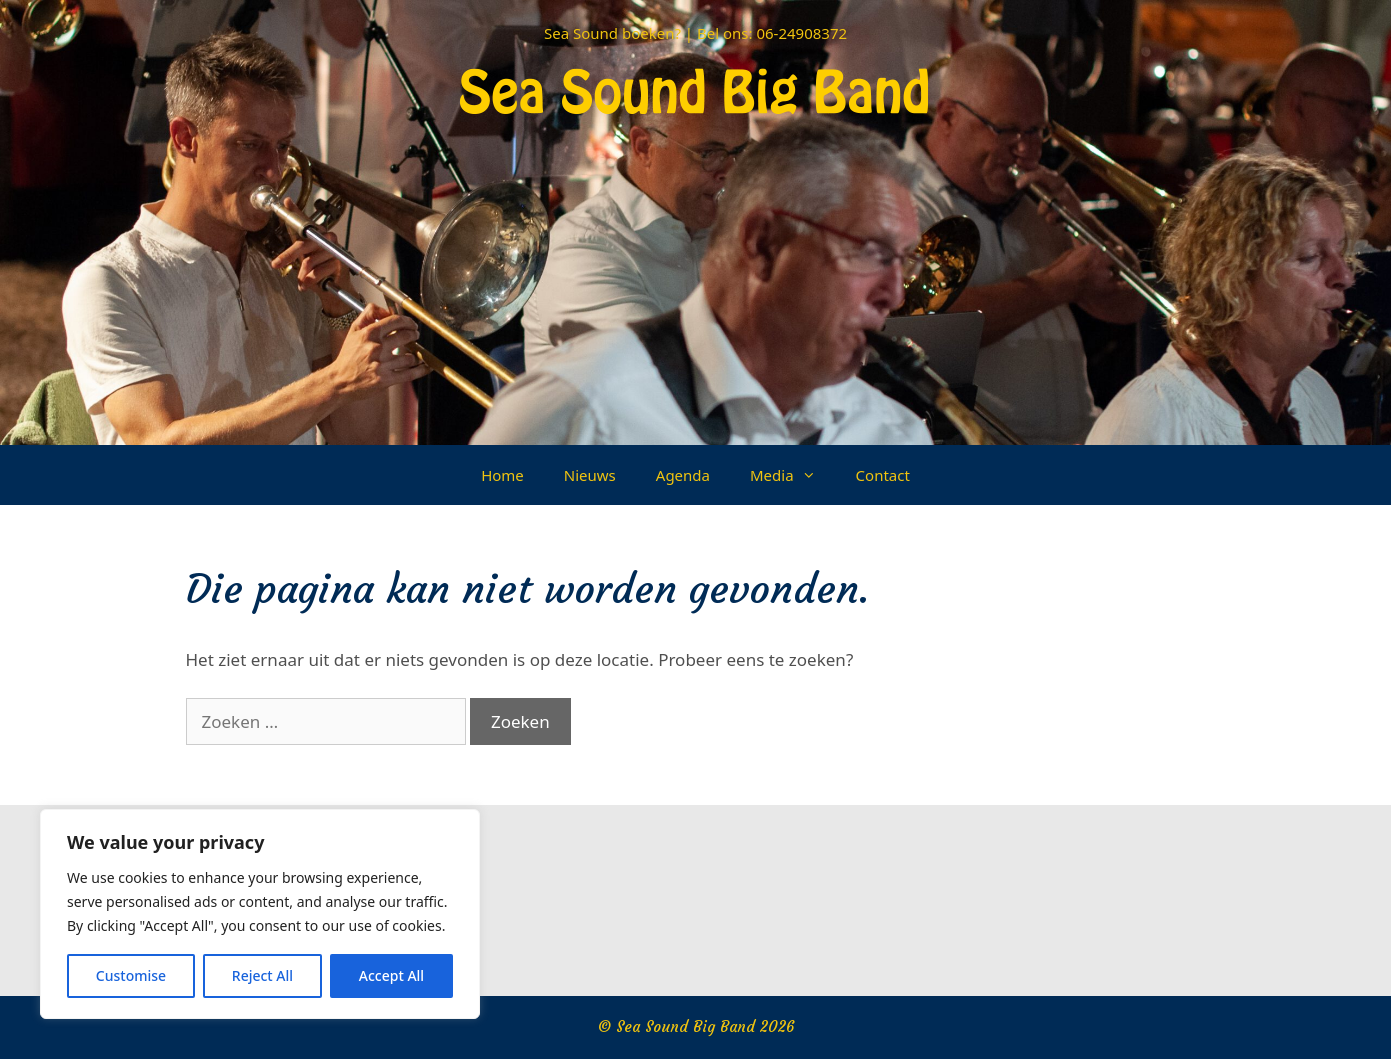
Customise (131, 975)
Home (502, 475)
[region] (260, 914)
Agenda (683, 475)
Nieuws (590, 475)
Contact (883, 475)
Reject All (262, 975)
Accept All (391, 975)
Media (793, 475)
